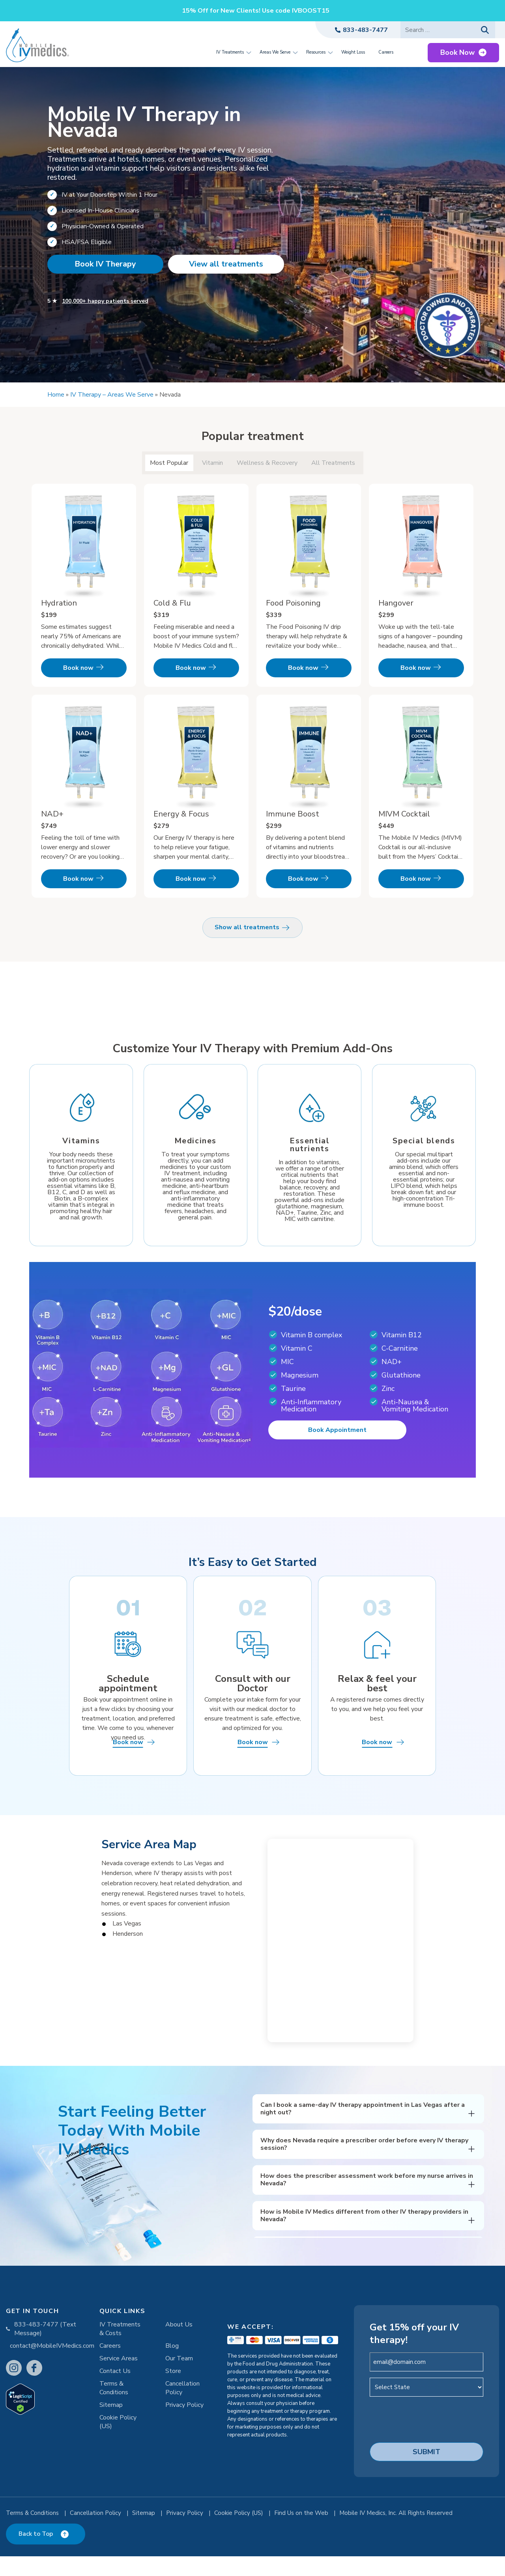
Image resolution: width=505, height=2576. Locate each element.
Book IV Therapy (105, 264)
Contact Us (115, 2393)
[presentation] (430, 2440)
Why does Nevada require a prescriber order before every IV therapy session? (364, 2166)
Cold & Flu (172, 603)
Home (55, 394)
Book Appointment (337, 1437)
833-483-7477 (365, 30)
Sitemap (111, 2427)
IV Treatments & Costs (119, 2351)
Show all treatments (252, 927)
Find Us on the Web (302, 2535)
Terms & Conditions (113, 2410)
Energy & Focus (181, 814)
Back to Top (36, 2553)
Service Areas (118, 2381)
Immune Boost (292, 814)
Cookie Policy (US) (118, 2444)
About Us (179, 2347)
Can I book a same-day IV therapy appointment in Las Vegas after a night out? (362, 2131)
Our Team (179, 2381)
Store (173, 2393)
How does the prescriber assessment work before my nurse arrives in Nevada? (366, 2202)
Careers (110, 2368)
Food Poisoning (293, 603)
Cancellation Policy (182, 2410)
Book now (78, 668)
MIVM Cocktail (404, 814)
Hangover (395, 603)
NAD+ (52, 814)
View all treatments (226, 264)
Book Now (457, 52)
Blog (172, 2368)
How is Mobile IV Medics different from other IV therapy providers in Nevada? (364, 2237)
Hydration (59, 603)
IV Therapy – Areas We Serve (111, 394)
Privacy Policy (184, 2427)
